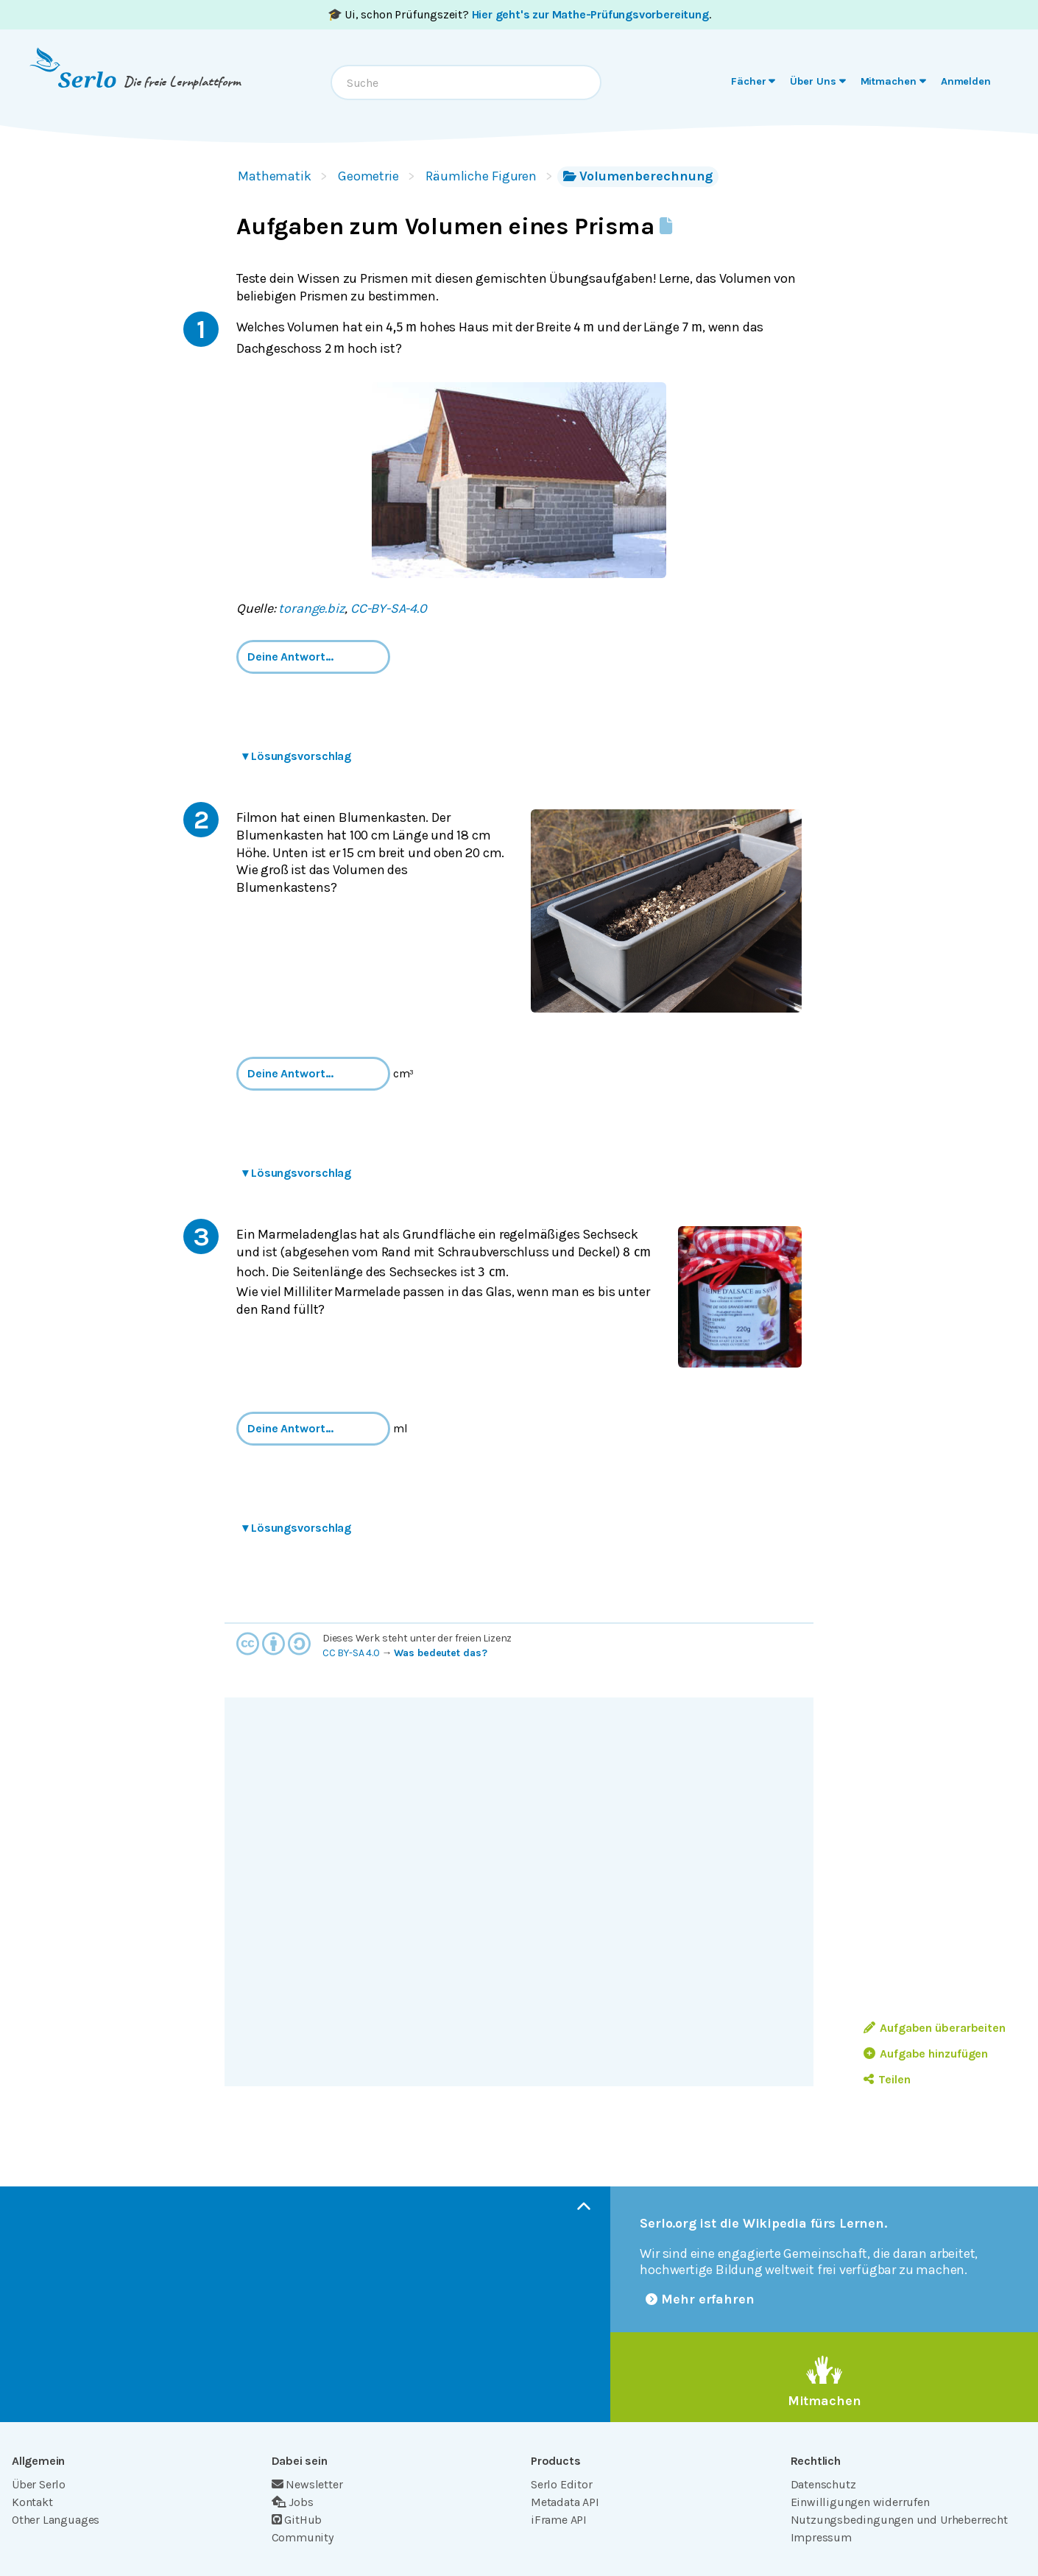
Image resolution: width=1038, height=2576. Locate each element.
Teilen (887, 2079)
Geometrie (368, 176)
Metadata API (565, 2502)
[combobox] (466, 82)
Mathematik (274, 176)
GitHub (297, 2520)
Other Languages (55, 2520)
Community (302, 2537)
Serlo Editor (562, 2484)
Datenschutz (823, 2484)
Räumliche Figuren (481, 176)
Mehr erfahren (700, 2299)
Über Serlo (39, 2484)
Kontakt (32, 2502)
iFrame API (559, 2520)
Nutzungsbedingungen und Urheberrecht (899, 2520)
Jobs (293, 2502)
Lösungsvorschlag (296, 756)
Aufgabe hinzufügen (926, 2054)
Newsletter (307, 2484)
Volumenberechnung (638, 176)
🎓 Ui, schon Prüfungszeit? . (519, 14)
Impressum (821, 2537)
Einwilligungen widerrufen (860, 2502)
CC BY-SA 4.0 (351, 1653)
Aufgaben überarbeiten (935, 2028)
